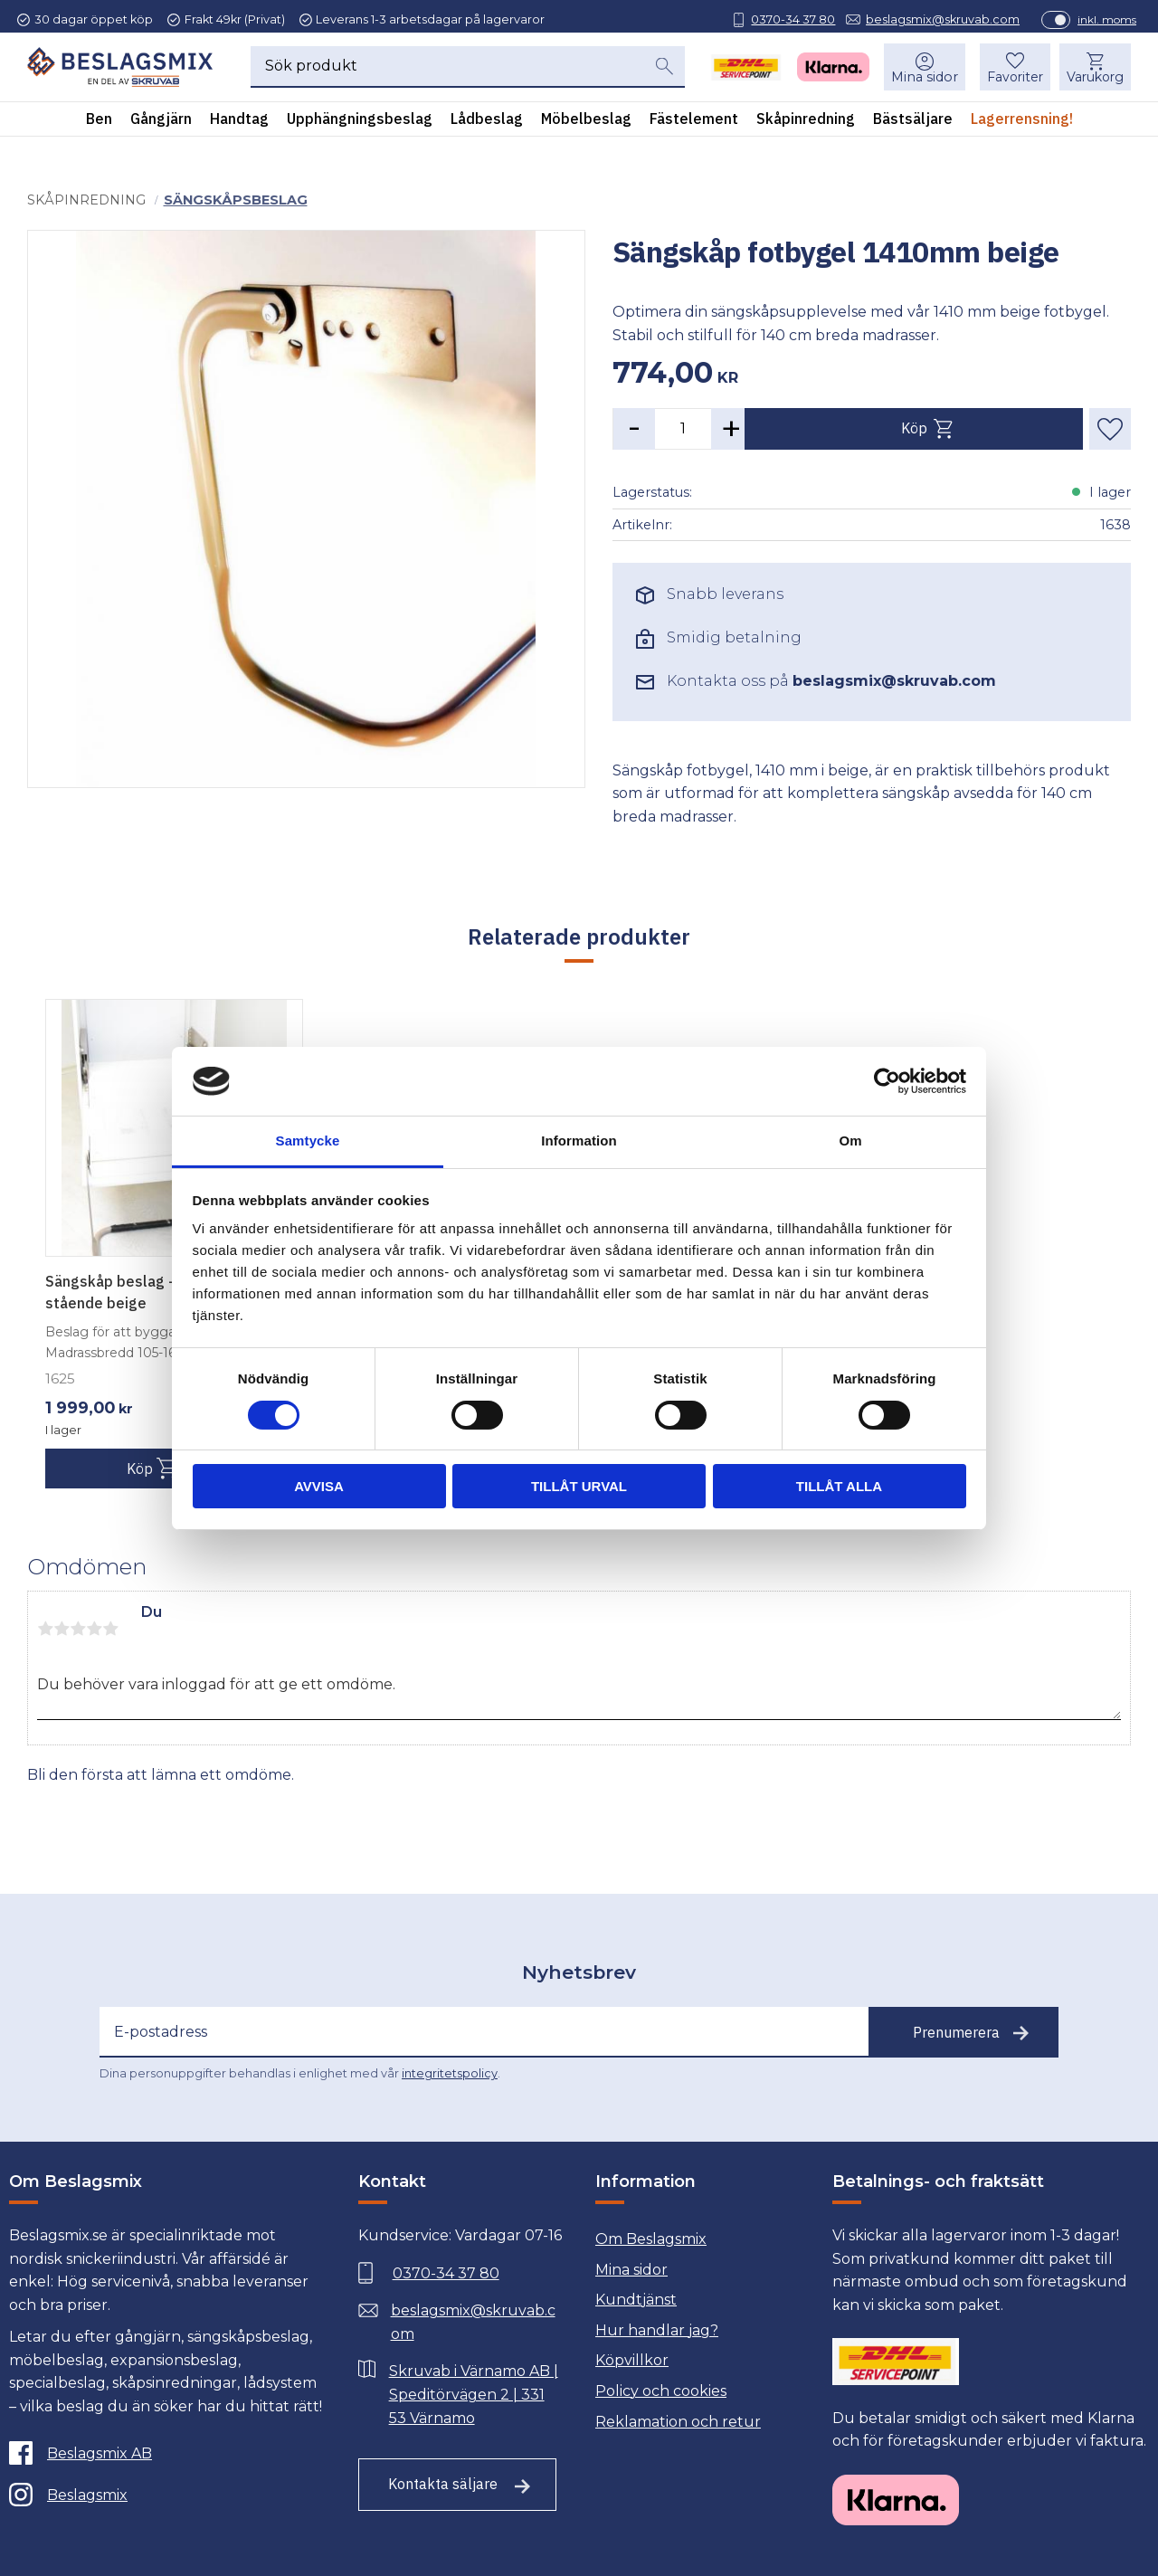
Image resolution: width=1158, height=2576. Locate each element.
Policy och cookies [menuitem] (660, 2391)
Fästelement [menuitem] (694, 126)
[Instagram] (163, 2494)
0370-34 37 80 (783, 19)
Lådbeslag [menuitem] (487, 126)
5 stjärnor (110, 1629)
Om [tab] (850, 1140)
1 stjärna (45, 1629)
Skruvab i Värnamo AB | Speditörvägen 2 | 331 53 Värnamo (473, 2394)
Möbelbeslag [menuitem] (586, 126)
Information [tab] (579, 1140)
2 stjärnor (61, 1629)
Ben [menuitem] (99, 126)
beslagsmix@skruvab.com (933, 19)
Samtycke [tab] (308, 1140)
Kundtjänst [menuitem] (636, 2299)
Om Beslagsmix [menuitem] (651, 2239)
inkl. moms (1097, 19)
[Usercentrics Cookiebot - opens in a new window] (887, 1081)
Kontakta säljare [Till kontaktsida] (443, 2484)
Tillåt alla (839, 1486)
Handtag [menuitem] (239, 126)
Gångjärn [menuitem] (161, 126)
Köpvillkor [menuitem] (632, 2360)
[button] (1009, 74)
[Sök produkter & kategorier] (446, 73)
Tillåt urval (579, 1486)
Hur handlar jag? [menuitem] (656, 2330)
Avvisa (319, 1486)
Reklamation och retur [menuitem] (678, 2421)
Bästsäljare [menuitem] (913, 126)
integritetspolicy (450, 2073)
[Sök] (663, 73)
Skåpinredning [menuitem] (805, 126)
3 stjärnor (78, 1629)
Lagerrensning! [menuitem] (1022, 126)
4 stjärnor (94, 1629)
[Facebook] (163, 2453)
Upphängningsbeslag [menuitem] (359, 126)
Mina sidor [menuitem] (919, 84)
